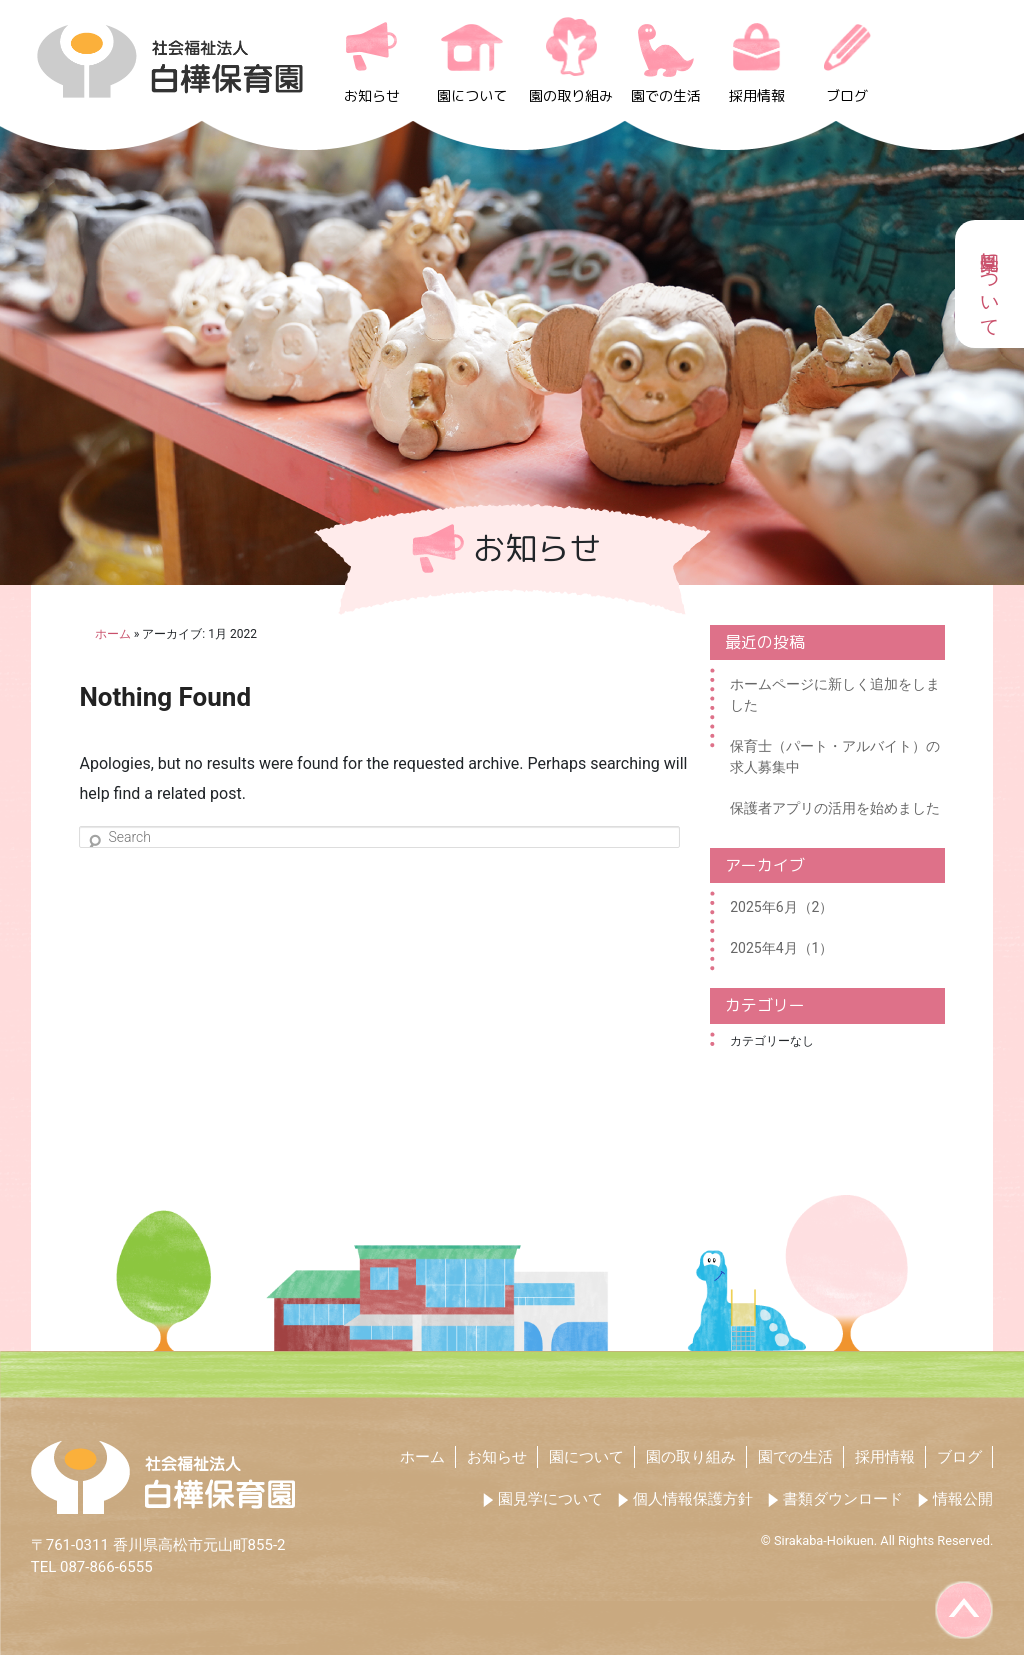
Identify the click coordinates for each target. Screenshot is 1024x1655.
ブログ (847, 95)
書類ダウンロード (843, 1499)
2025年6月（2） (781, 907)
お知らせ (372, 95)
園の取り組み (571, 95)
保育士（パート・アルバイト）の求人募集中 (835, 756)
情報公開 (963, 1499)
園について (472, 95)
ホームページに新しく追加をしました (835, 694)
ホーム (422, 1457)
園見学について (550, 1499)
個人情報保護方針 (693, 1499)
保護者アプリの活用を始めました (835, 808)
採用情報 (757, 95)
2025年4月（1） (781, 948)
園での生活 (666, 95)
